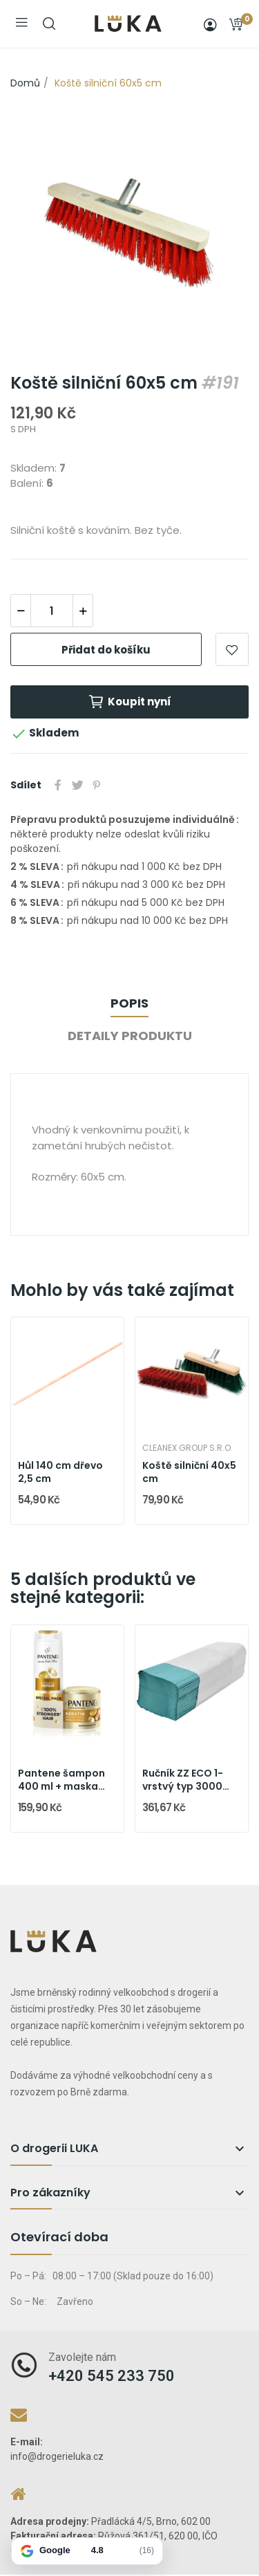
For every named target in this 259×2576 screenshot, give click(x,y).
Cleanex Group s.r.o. (187, 1448)
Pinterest (96, 785)
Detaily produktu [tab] (130, 1035)
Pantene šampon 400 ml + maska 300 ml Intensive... (63, 1780)
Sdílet (58, 785)
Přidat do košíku (106, 649)
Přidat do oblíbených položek (232, 649)
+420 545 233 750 (111, 2375)
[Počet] (52, 610)
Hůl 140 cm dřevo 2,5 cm (60, 1472)
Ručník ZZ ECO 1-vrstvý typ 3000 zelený (182, 1780)
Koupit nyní (129, 702)
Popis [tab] (129, 1003)
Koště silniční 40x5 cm (189, 1472)
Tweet (77, 785)
